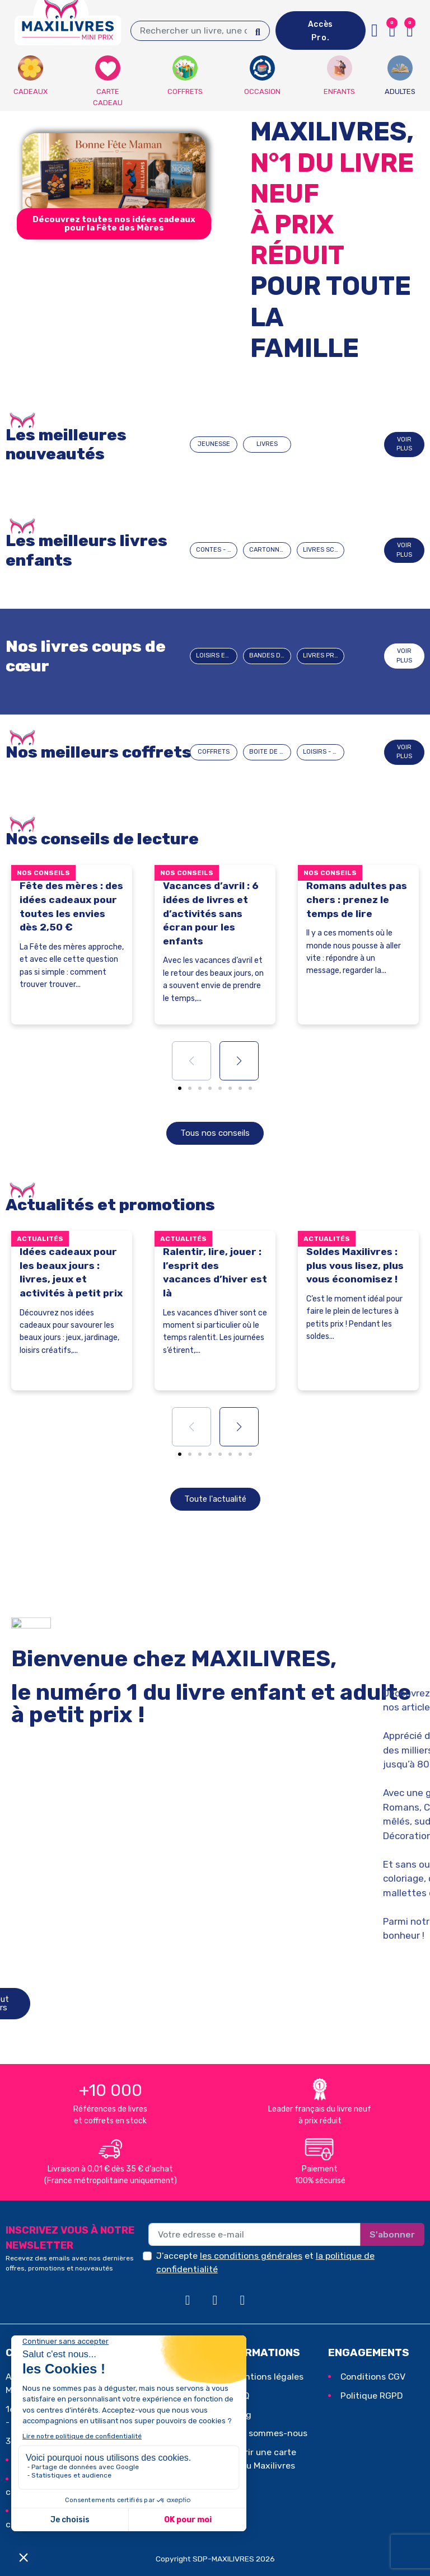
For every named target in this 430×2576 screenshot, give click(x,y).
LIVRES (267, 444)
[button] (114, 223)
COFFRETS (214, 751)
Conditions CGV (372, 2376)
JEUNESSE (214, 444)
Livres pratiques (323, 655)
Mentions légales (268, 2376)
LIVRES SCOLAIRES (323, 549)
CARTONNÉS (268, 549)
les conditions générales (251, 2255)
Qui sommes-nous (270, 2433)
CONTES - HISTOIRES (216, 549)
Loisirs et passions (216, 655)
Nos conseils (43, 873)
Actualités (40, 1239)
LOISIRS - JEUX (323, 751)
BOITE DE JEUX (270, 751)
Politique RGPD (371, 2395)
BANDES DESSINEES (270, 655)
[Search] (258, 31)
